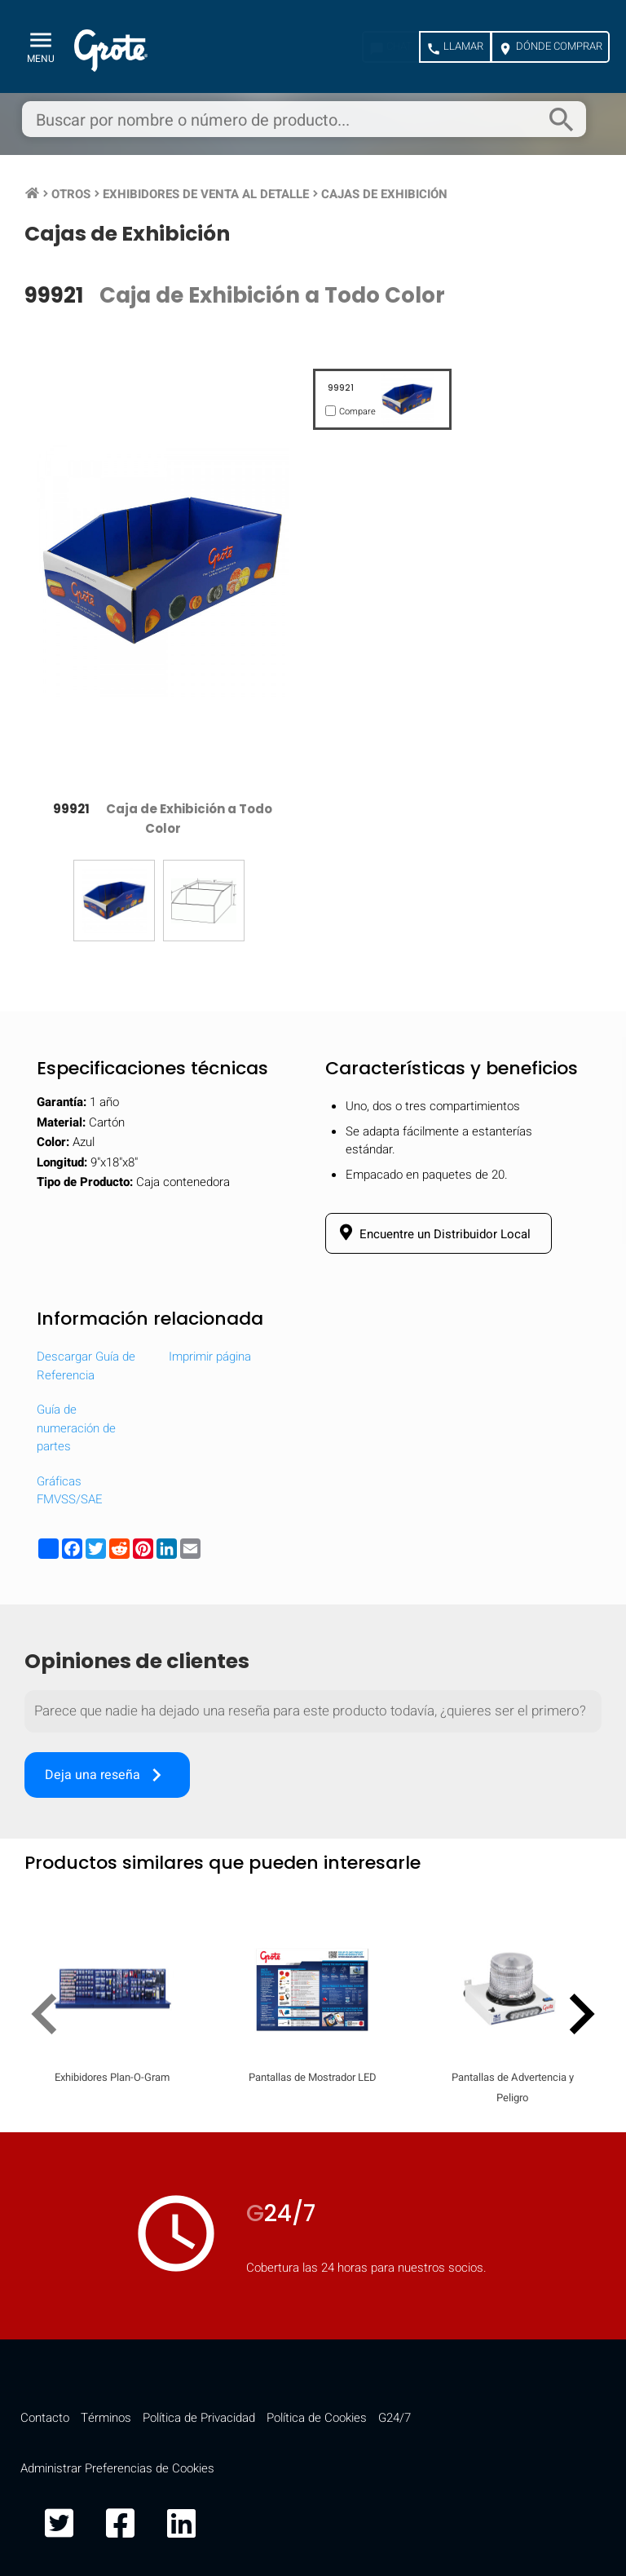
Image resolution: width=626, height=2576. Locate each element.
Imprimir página (210, 1356)
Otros (70, 194)
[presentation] (51, 2017)
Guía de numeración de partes (76, 1428)
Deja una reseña (107, 1775)
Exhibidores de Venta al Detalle (206, 194)
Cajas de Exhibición (384, 194)
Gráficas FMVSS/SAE (70, 1490)
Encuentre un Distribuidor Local (432, 1233)
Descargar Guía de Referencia (86, 1366)
